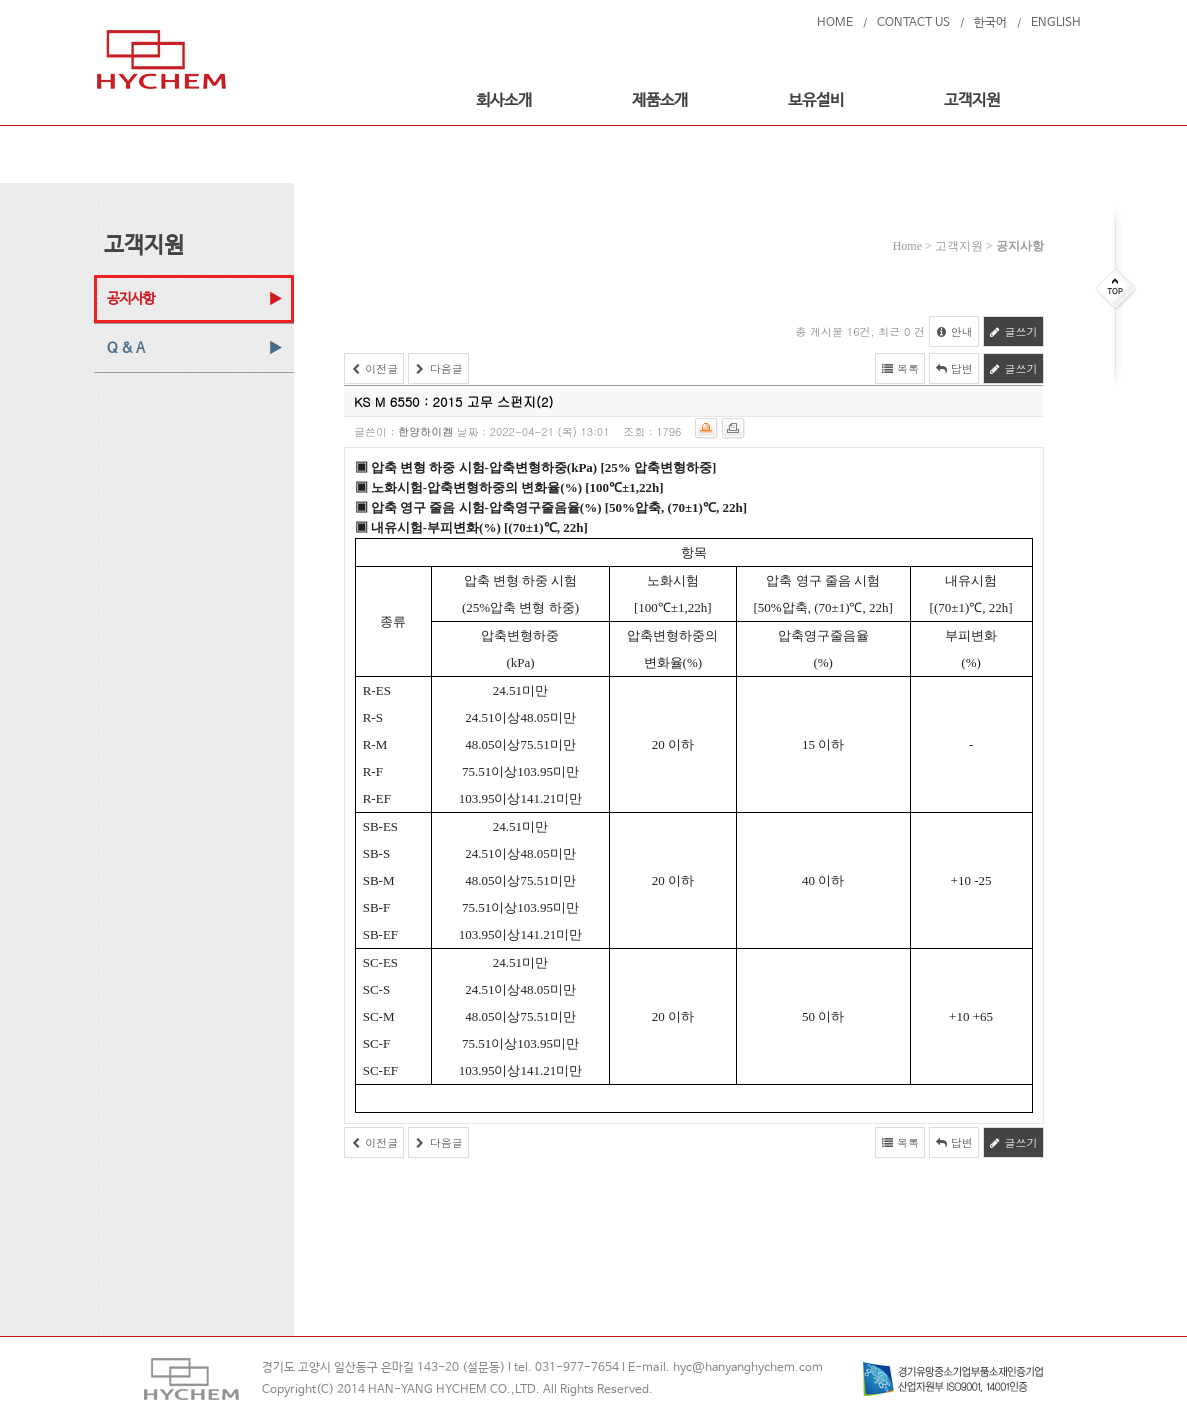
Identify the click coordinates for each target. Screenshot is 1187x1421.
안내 (954, 331)
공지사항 (131, 299)
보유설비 (816, 100)
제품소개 (660, 100)
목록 (900, 368)
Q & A (126, 348)
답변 (954, 368)
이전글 (374, 368)
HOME (835, 23)
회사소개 (504, 100)
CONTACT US (913, 23)
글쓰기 (1013, 331)
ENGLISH (1056, 23)
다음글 (438, 368)
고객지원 (972, 100)
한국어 (990, 23)
